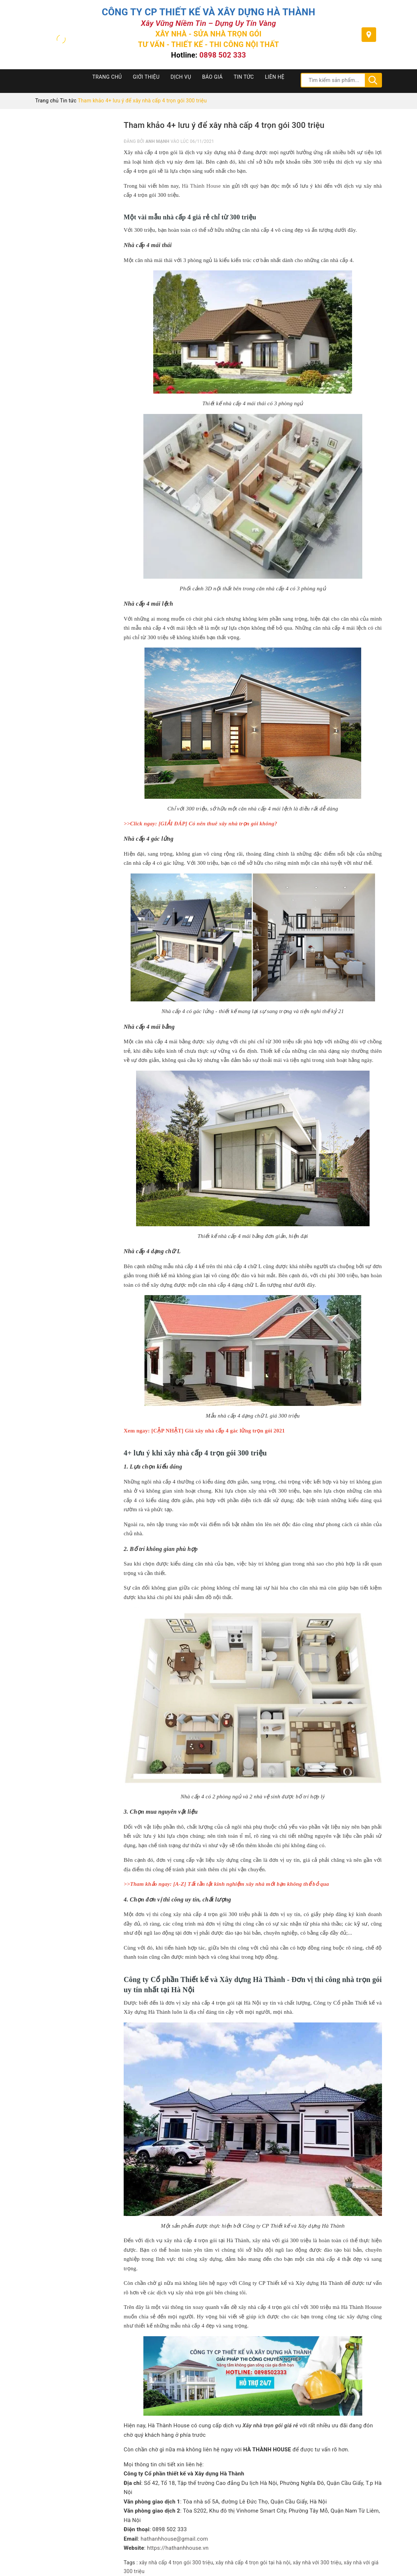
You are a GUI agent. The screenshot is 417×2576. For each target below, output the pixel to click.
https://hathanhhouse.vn (178, 2548)
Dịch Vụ (180, 77)
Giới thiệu (146, 77)
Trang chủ (107, 77)
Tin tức (243, 77)
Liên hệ (275, 77)
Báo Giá (212, 77)
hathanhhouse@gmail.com (174, 2539)
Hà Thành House (201, 186)
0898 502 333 (222, 55)
